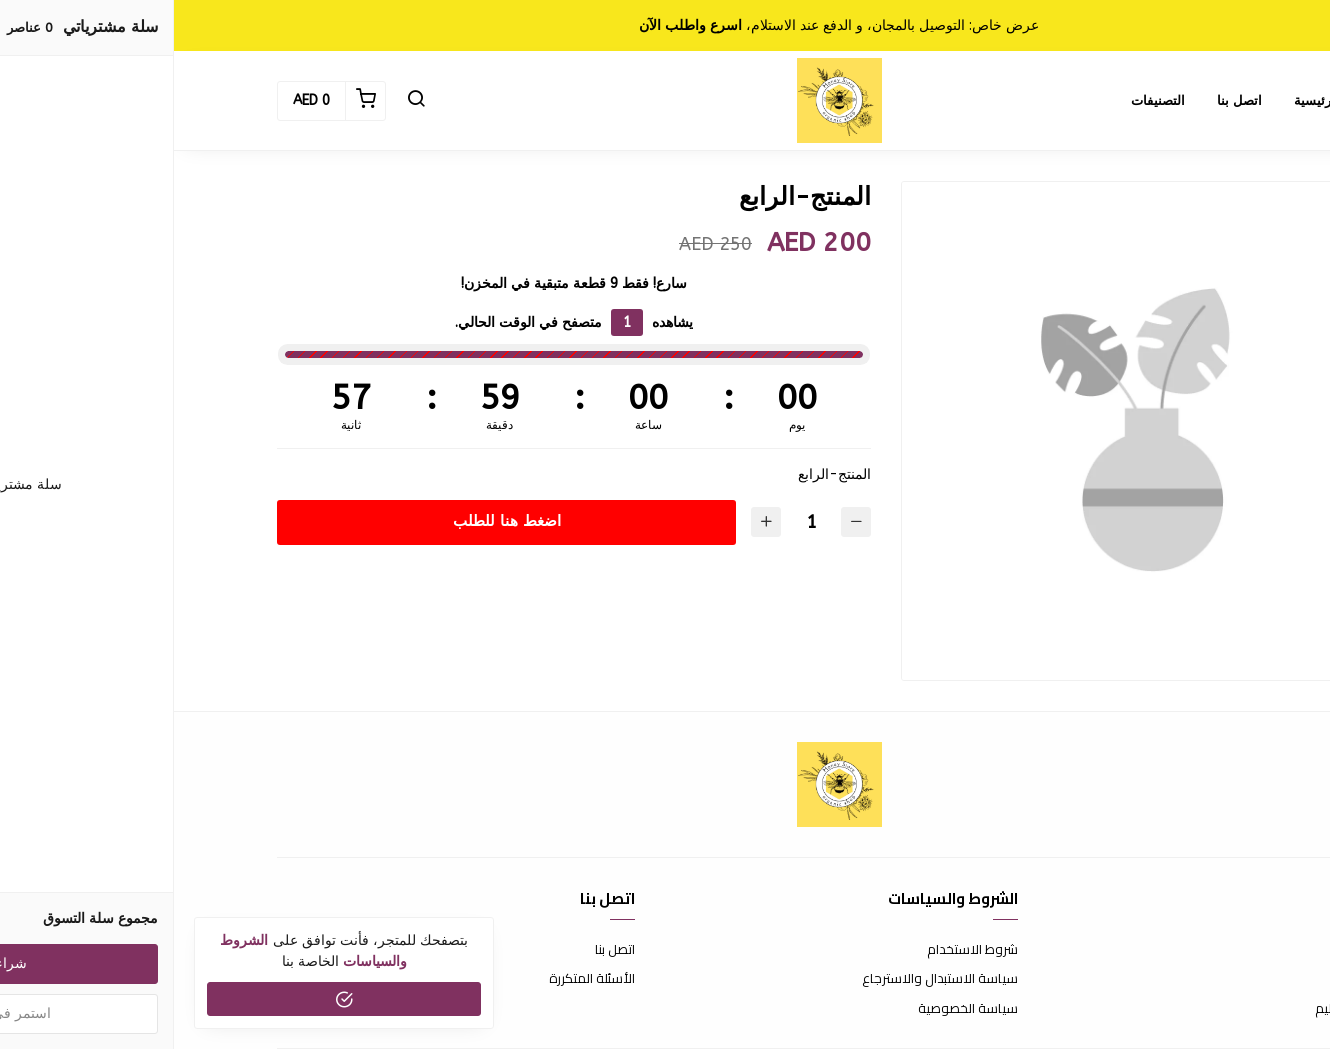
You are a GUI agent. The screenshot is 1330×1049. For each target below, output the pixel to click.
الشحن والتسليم (1184, 1009)
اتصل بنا (1065, 100)
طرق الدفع (1197, 979)
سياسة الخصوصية (794, 1009)
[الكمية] (637, 522)
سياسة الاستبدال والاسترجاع (766, 979)
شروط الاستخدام (798, 950)
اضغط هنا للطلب (333, 521)
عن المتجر (1201, 950)
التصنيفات (984, 100)
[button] (242, 101)
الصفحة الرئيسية (1165, 100)
